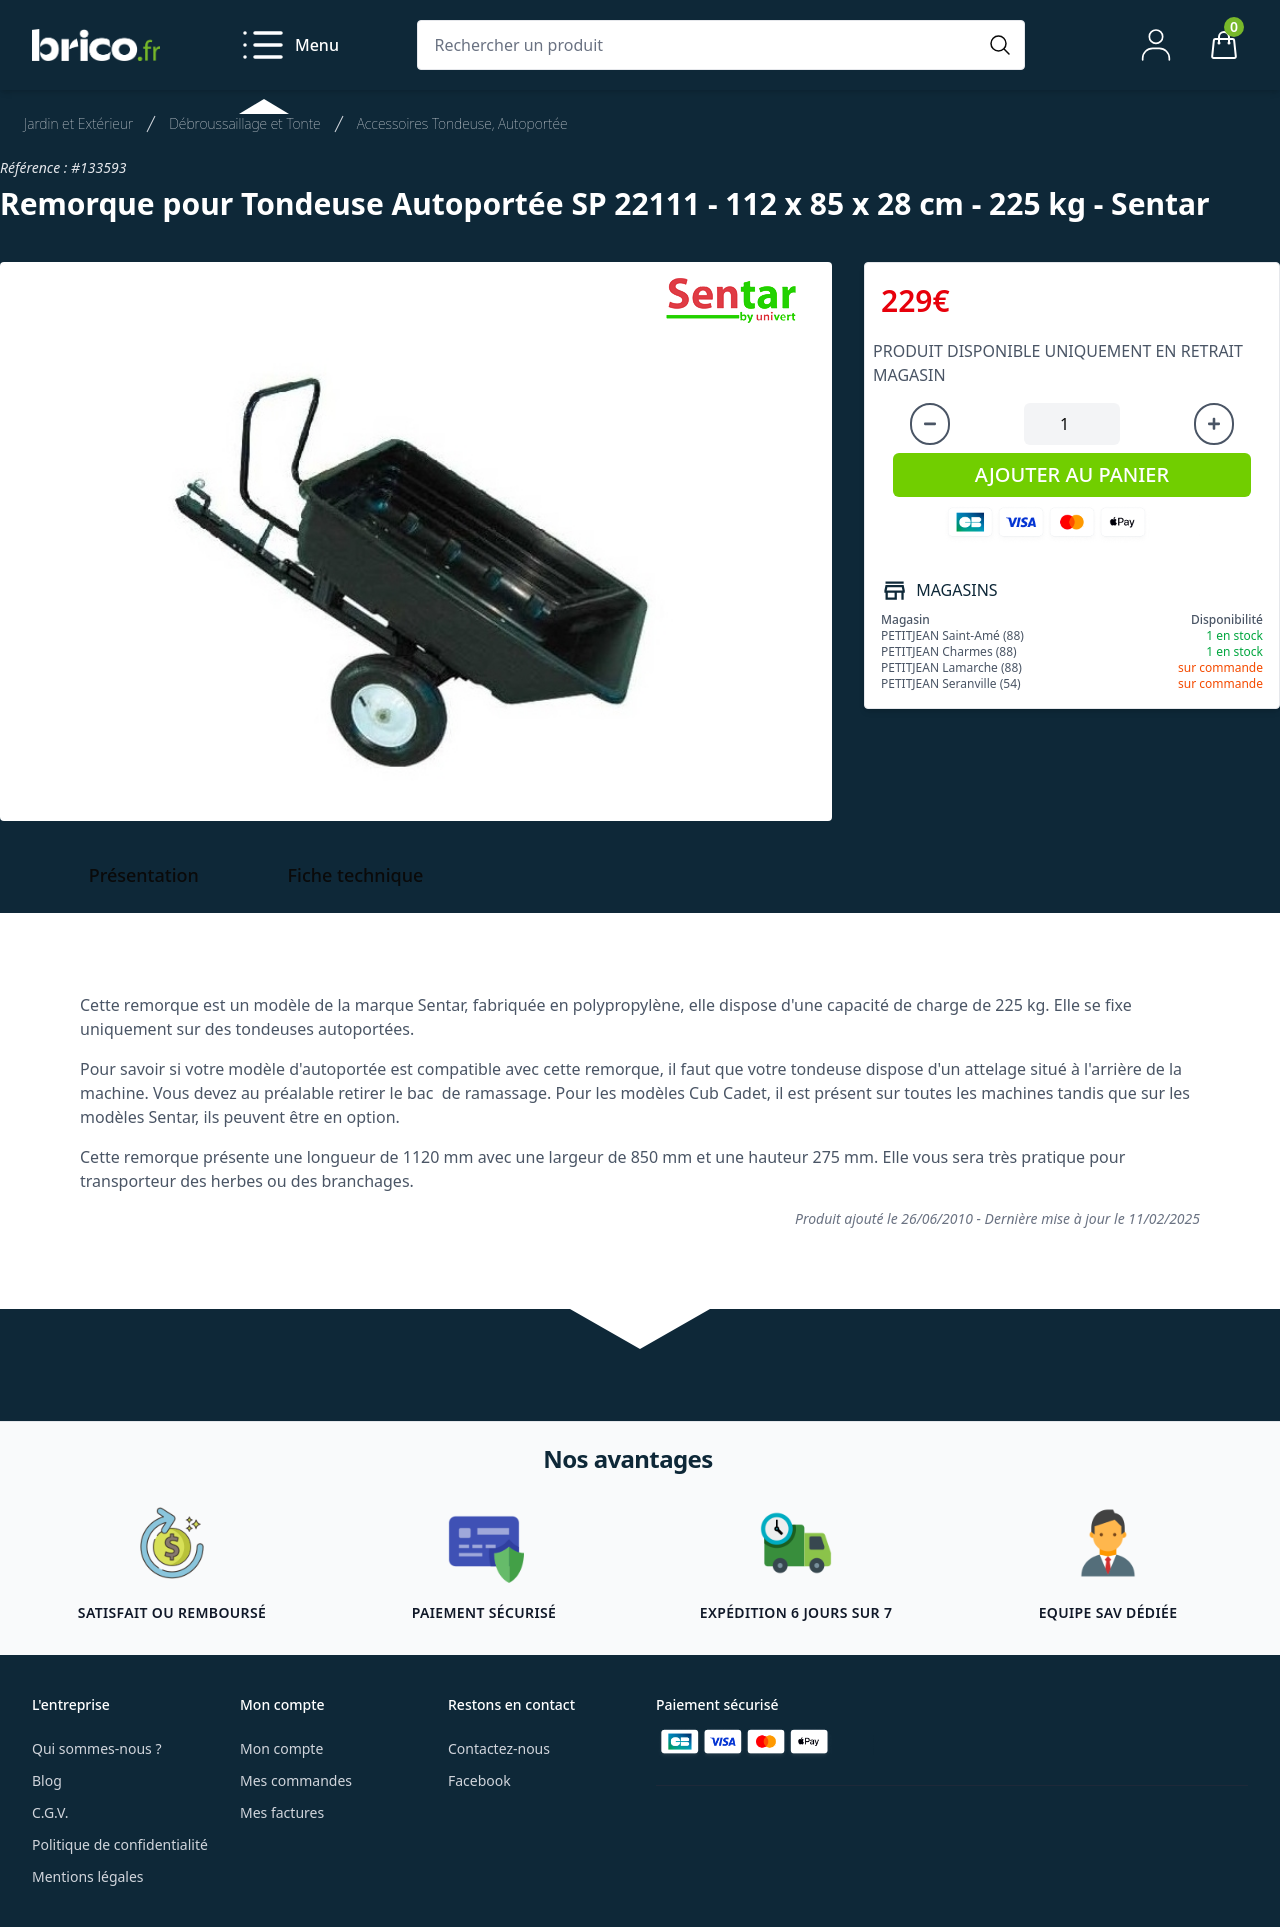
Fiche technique (356, 875)
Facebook (479, 1780)
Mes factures (282, 1812)
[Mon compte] (1156, 45)
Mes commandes (296, 1780)
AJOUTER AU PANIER (1072, 474)
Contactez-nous (499, 1748)
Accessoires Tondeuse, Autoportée (462, 123)
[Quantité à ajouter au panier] (1072, 424)
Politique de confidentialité (120, 1844)
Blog (47, 1780)
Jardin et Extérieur (78, 123)
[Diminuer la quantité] (930, 424)
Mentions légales (88, 1876)
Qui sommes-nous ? (97, 1748)
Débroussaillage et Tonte (245, 123)
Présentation (144, 875)
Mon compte (281, 1748)
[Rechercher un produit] (701, 45)
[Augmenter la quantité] (1214, 424)
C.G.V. (50, 1812)
